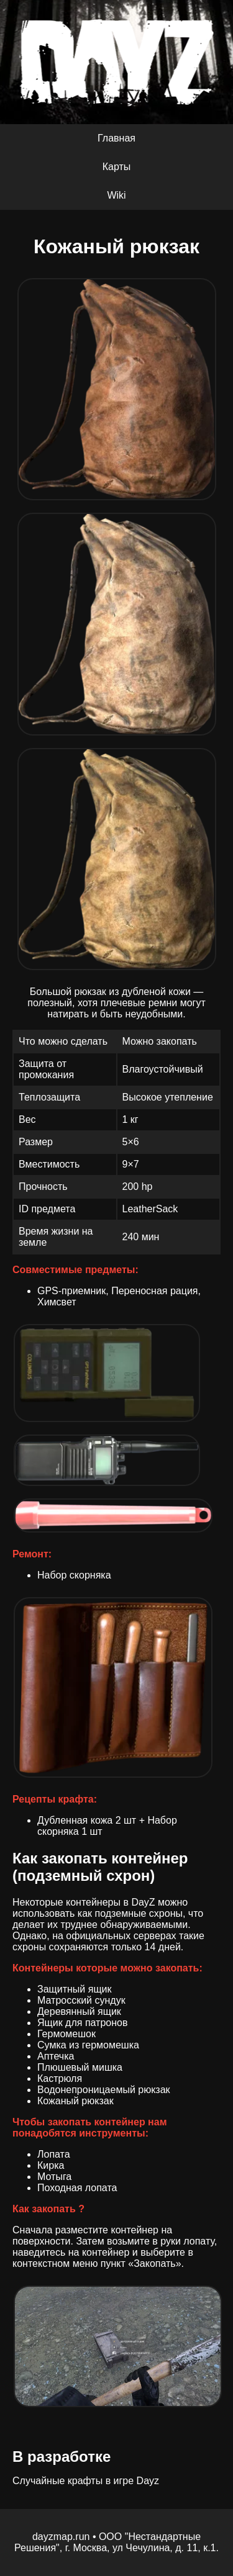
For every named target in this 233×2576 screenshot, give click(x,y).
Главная (116, 138)
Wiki (116, 195)
